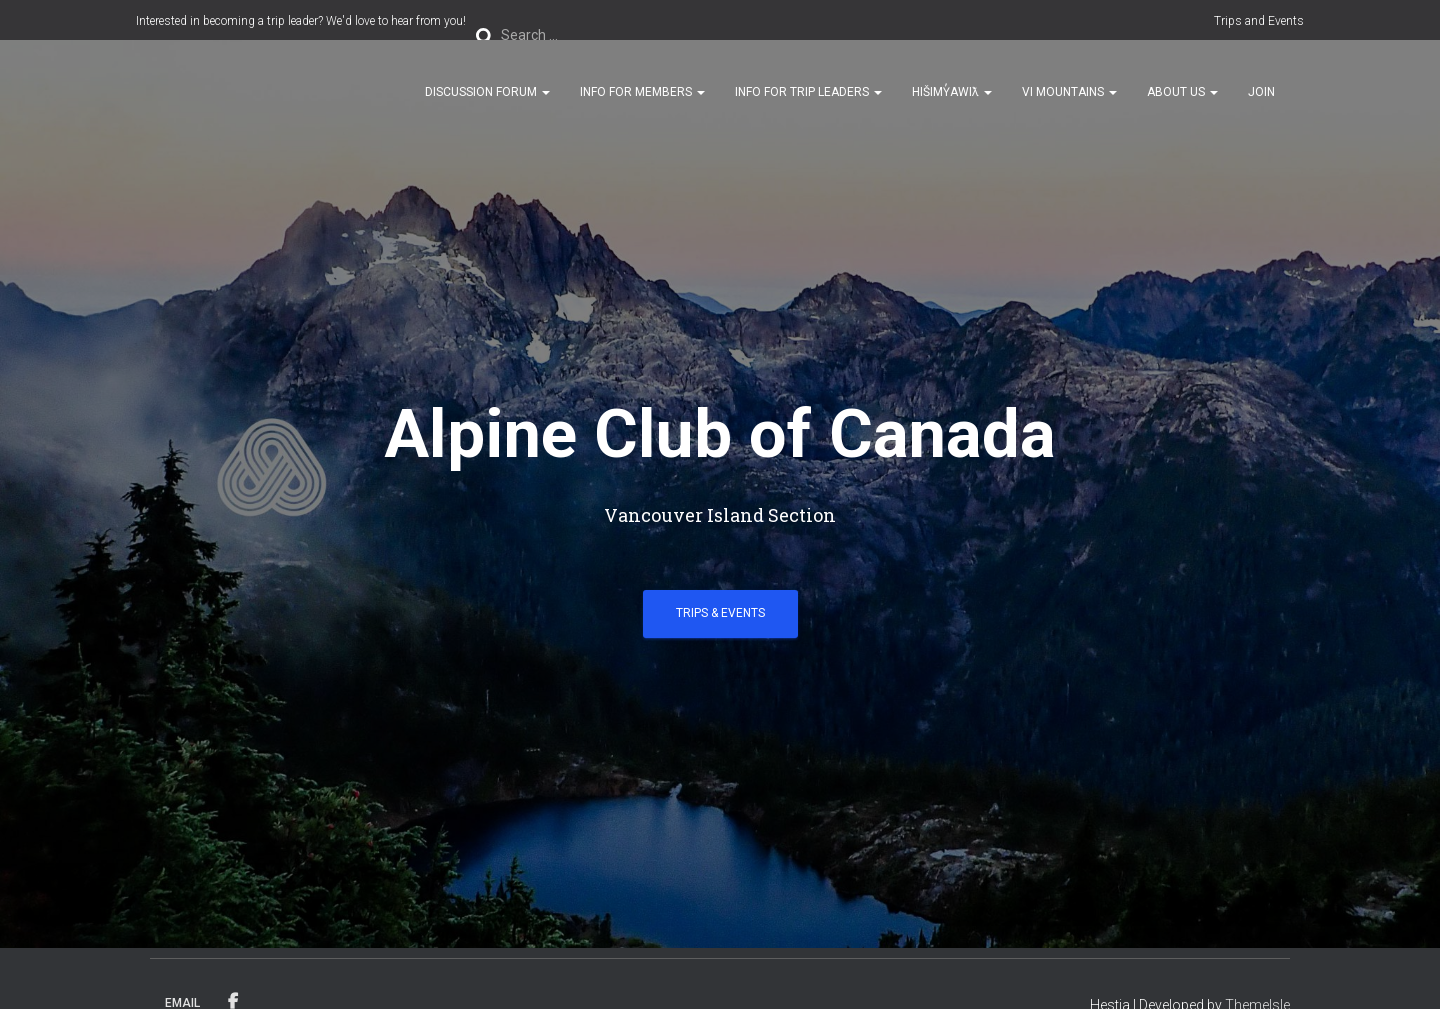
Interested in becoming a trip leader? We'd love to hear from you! (301, 21)
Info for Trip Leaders (808, 92)
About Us (1182, 92)
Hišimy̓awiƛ (952, 92)
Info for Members (642, 92)
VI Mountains (1069, 92)
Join (1261, 92)
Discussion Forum (487, 92)
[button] (545, 92)
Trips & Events (720, 613)
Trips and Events (1259, 21)
